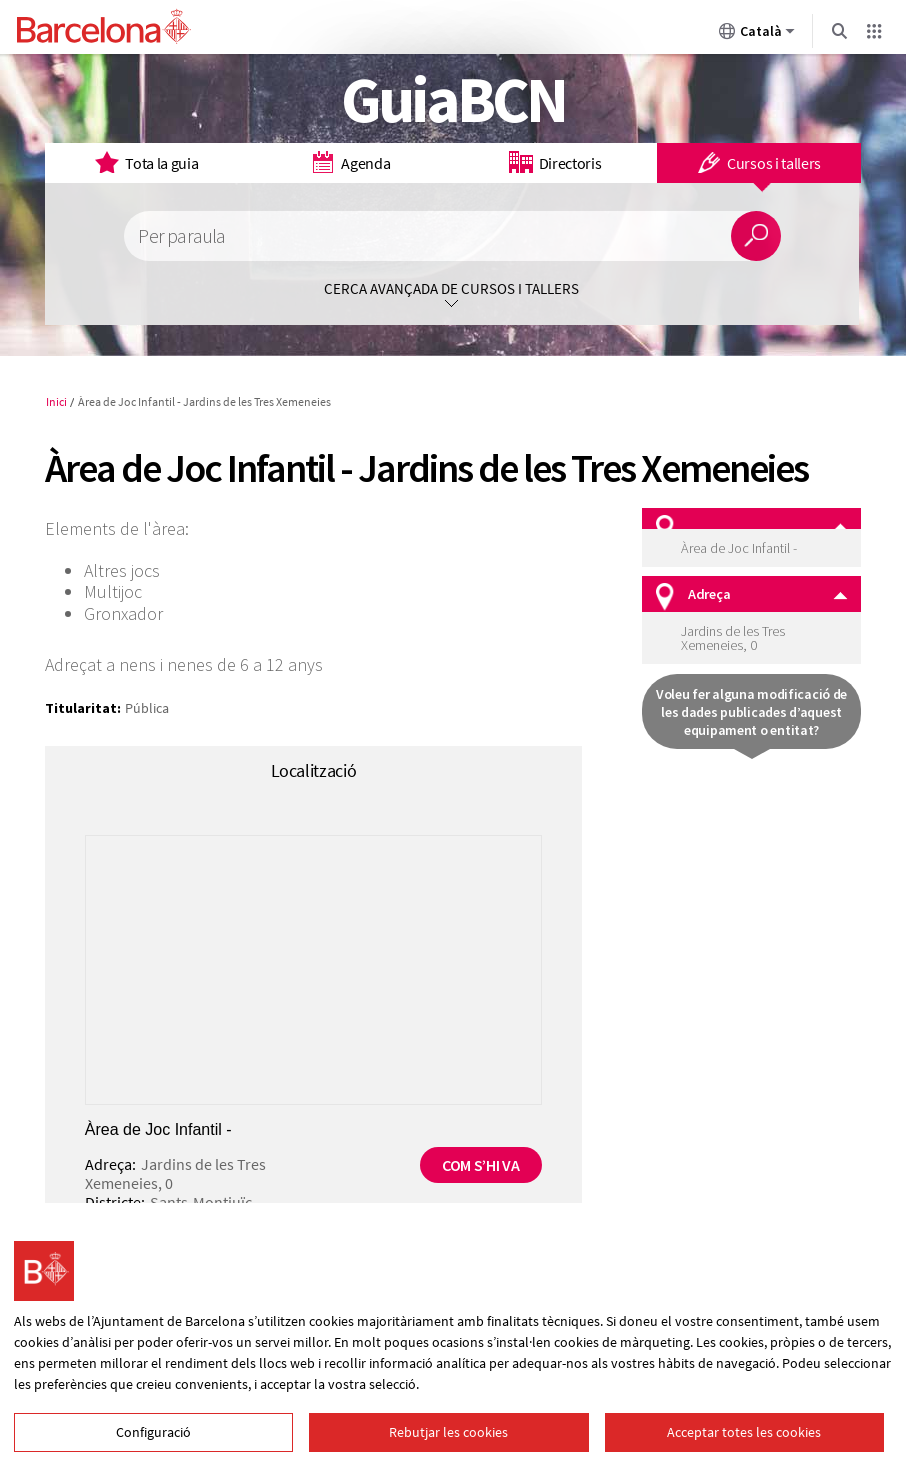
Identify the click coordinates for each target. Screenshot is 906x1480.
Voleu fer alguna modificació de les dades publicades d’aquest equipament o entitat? (751, 712)
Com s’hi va (480, 1165)
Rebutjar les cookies (448, 1432)
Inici (56, 401)
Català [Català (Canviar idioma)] (757, 35)
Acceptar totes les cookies (744, 1432)
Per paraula (181, 236)
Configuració (153, 1432)
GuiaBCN (453, 99)
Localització (314, 770)
